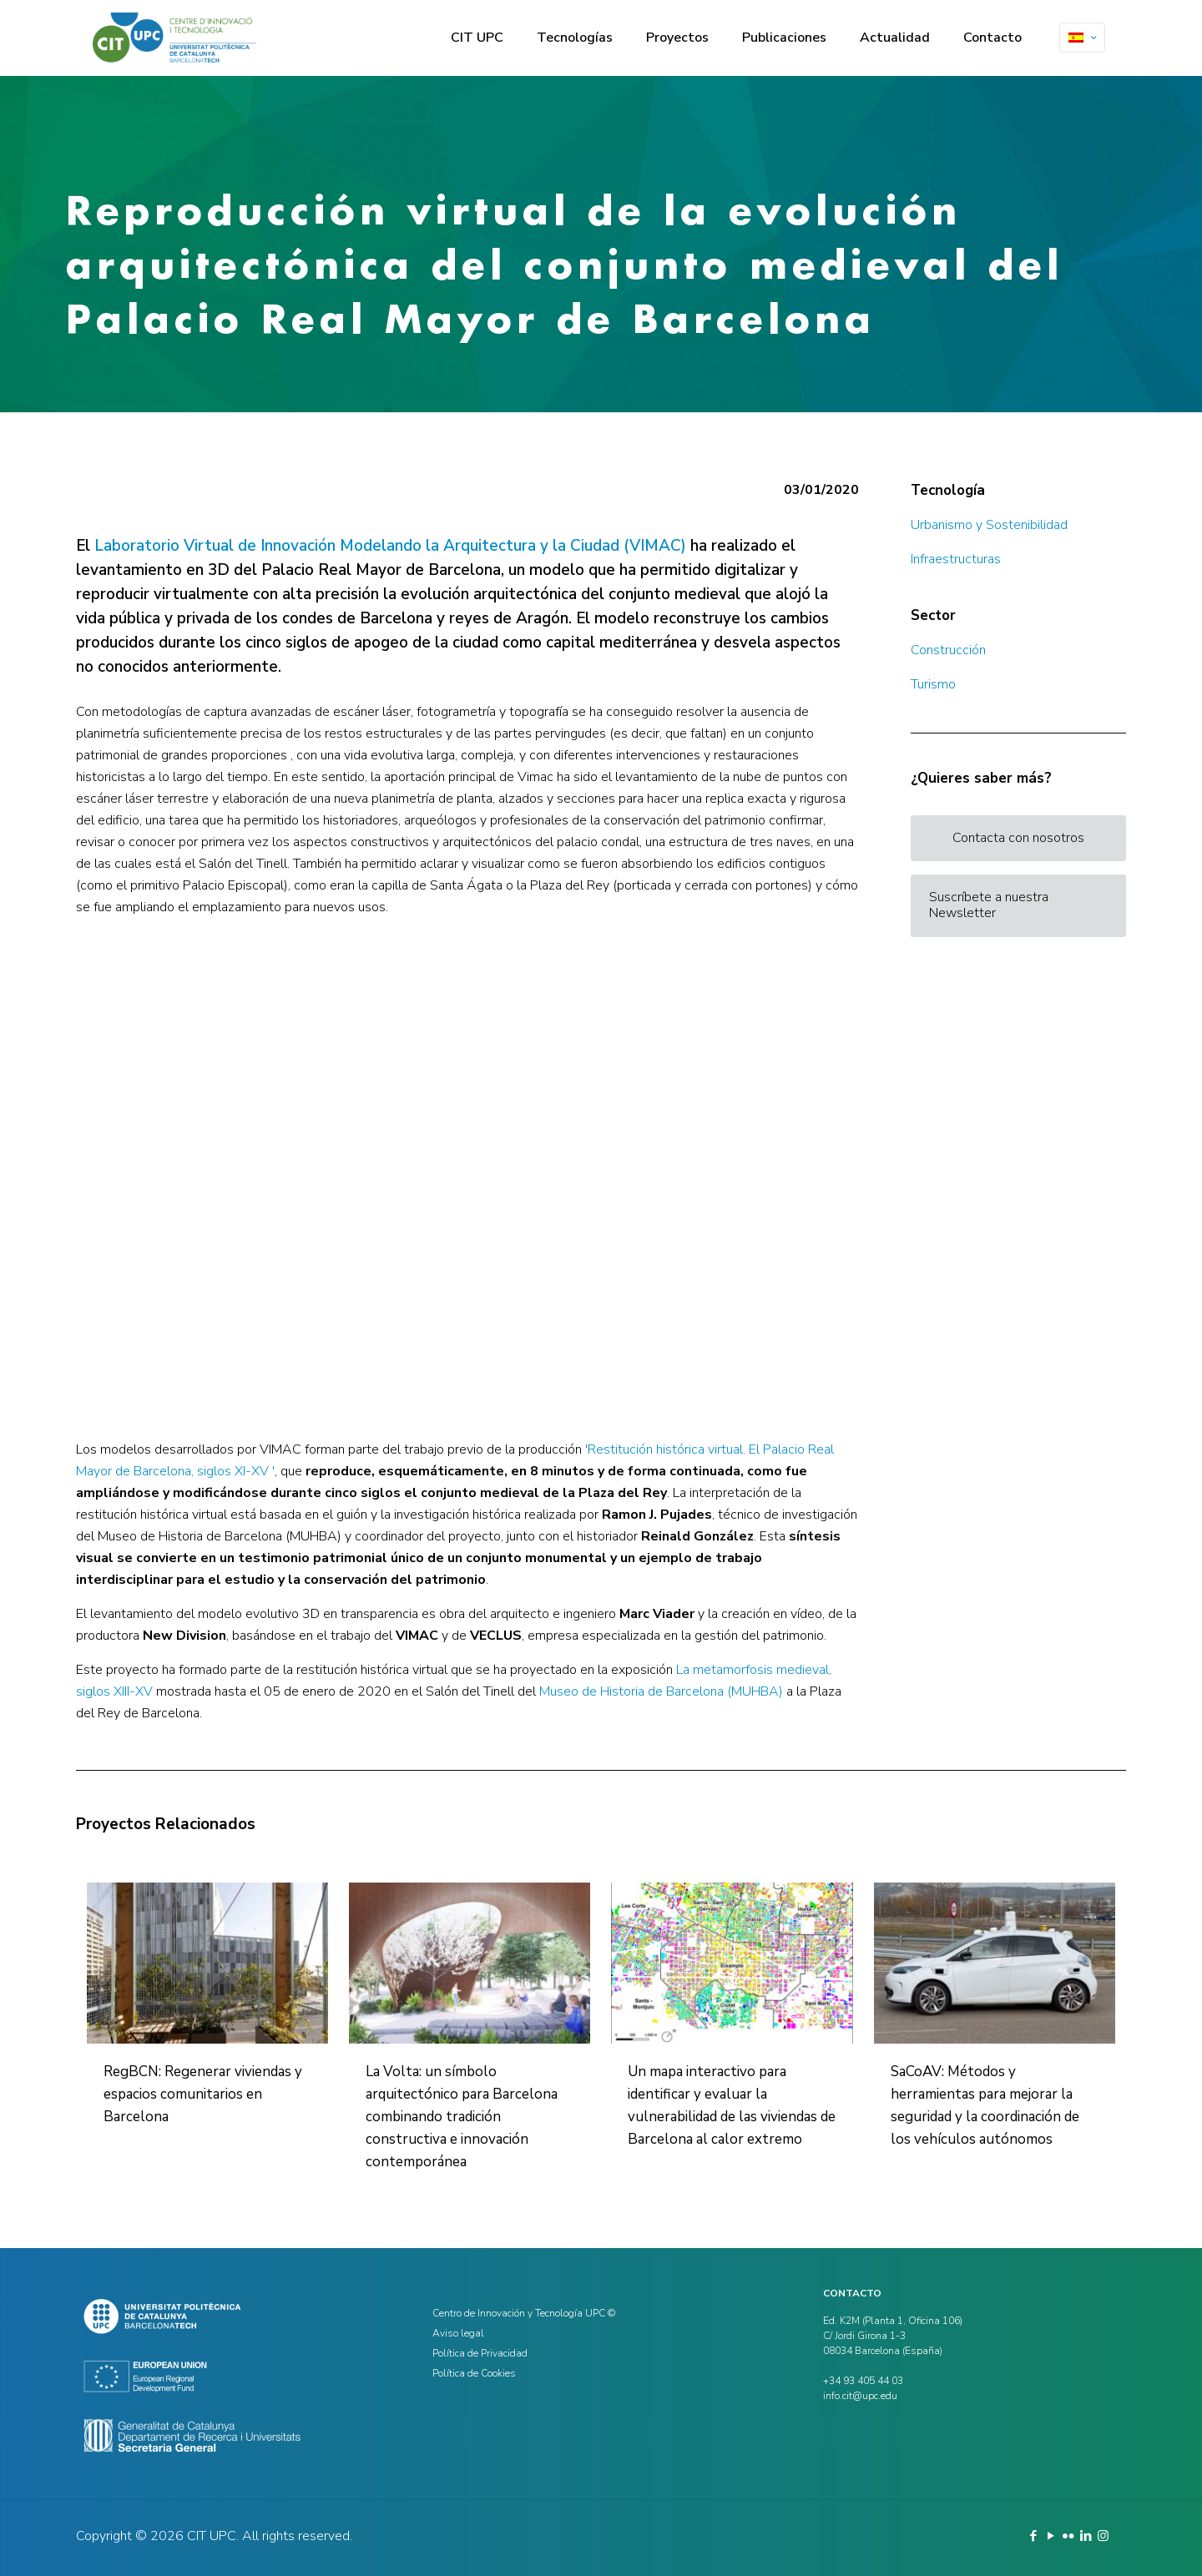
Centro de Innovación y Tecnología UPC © (523, 2313)
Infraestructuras (956, 559)
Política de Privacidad (480, 2353)
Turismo (933, 684)
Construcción (948, 650)
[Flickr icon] (1068, 2536)
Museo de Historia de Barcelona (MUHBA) (661, 1691)
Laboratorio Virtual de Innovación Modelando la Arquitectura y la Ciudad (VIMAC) (390, 546)
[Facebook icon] (1033, 2536)
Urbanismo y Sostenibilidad (989, 525)
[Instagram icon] (1103, 2536)
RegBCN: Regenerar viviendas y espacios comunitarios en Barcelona (203, 2094)
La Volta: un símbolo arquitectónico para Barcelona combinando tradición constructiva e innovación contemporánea (462, 2116)
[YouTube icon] (1050, 2536)
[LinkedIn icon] (1085, 2536)
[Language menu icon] (1082, 38)
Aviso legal (458, 2333)
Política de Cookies (474, 2373)
